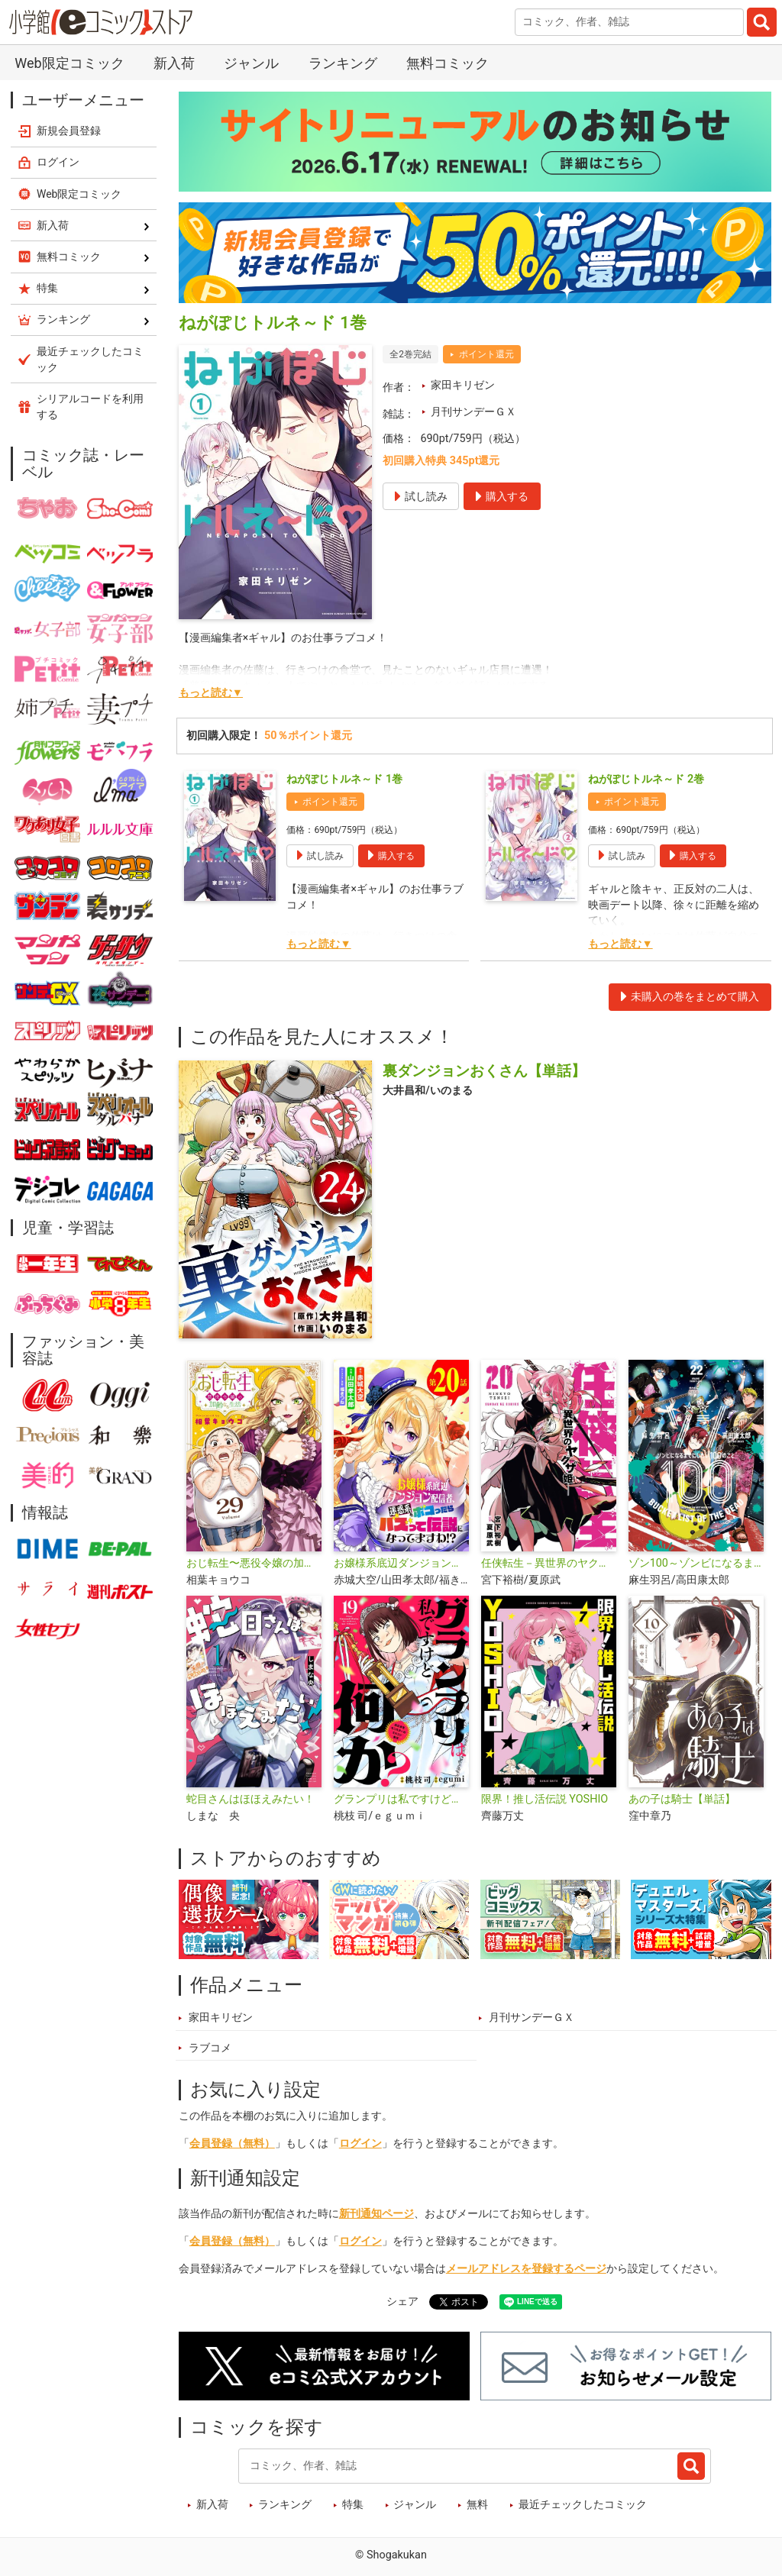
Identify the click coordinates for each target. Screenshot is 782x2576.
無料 (477, 2504)
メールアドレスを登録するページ (526, 2268)
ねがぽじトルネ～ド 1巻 (344, 779)
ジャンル (251, 63)
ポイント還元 (486, 354)
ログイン (360, 2143)
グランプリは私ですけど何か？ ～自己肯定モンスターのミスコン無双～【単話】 (401, 1799)
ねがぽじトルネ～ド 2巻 (646, 779)
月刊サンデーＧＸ (473, 411)
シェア (402, 2301)
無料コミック (447, 63)
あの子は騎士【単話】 (682, 1799)
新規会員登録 (69, 130)
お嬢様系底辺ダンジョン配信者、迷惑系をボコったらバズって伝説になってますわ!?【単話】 (401, 1563)
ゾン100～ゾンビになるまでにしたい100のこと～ (696, 1563)
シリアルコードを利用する (90, 406)
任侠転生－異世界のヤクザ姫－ (548, 1563)
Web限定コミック (69, 63)
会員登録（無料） (232, 2143)
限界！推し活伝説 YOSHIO (545, 1799)
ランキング (343, 63)
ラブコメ (210, 2048)
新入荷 (174, 63)
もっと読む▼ (211, 692)
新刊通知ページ (376, 2213)
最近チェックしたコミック (583, 2504)
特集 (353, 2504)
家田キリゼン (463, 385)
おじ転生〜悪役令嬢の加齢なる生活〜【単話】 (254, 1563)
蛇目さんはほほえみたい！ (250, 1799)
